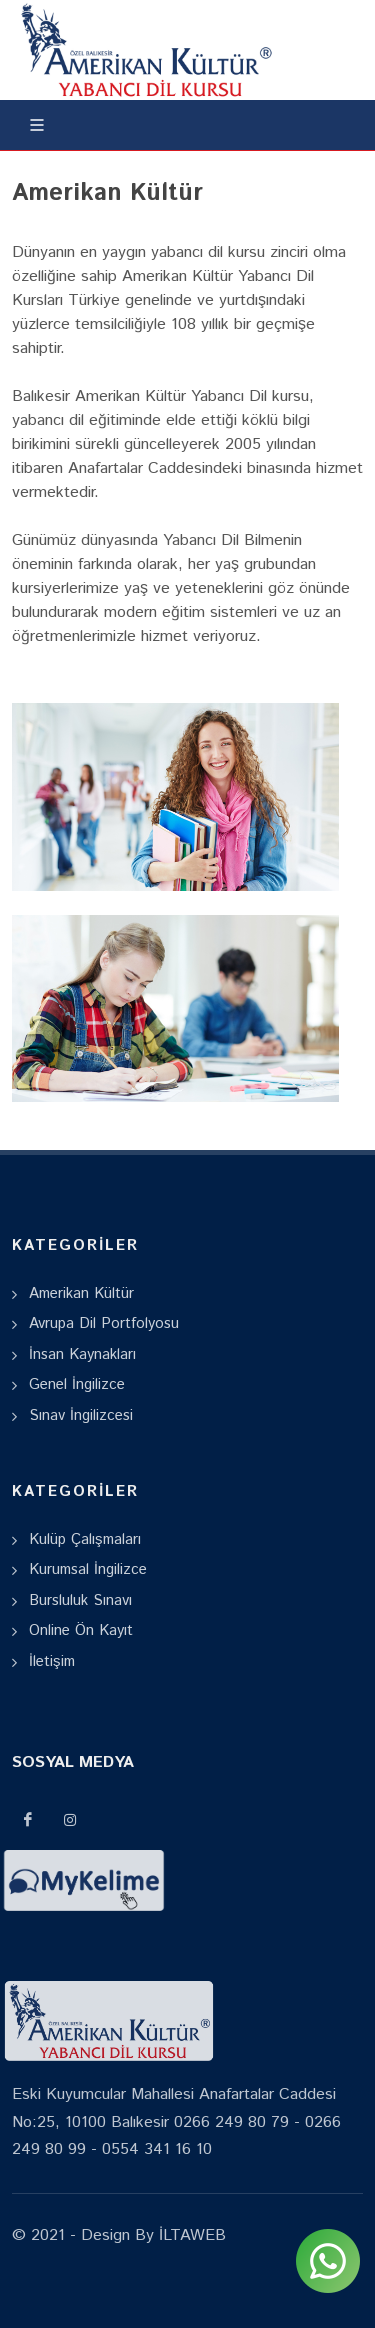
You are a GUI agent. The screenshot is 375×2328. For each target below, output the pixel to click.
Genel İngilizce (77, 1384)
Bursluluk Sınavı (80, 1600)
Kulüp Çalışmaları (85, 1539)
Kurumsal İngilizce (88, 1569)
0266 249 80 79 (231, 2122)
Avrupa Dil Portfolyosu (104, 1323)
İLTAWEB (190, 2235)
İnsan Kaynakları (82, 1354)
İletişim (52, 1661)
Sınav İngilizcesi (81, 1415)
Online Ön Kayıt (81, 1630)
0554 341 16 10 (157, 2149)
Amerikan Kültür (81, 1293)
